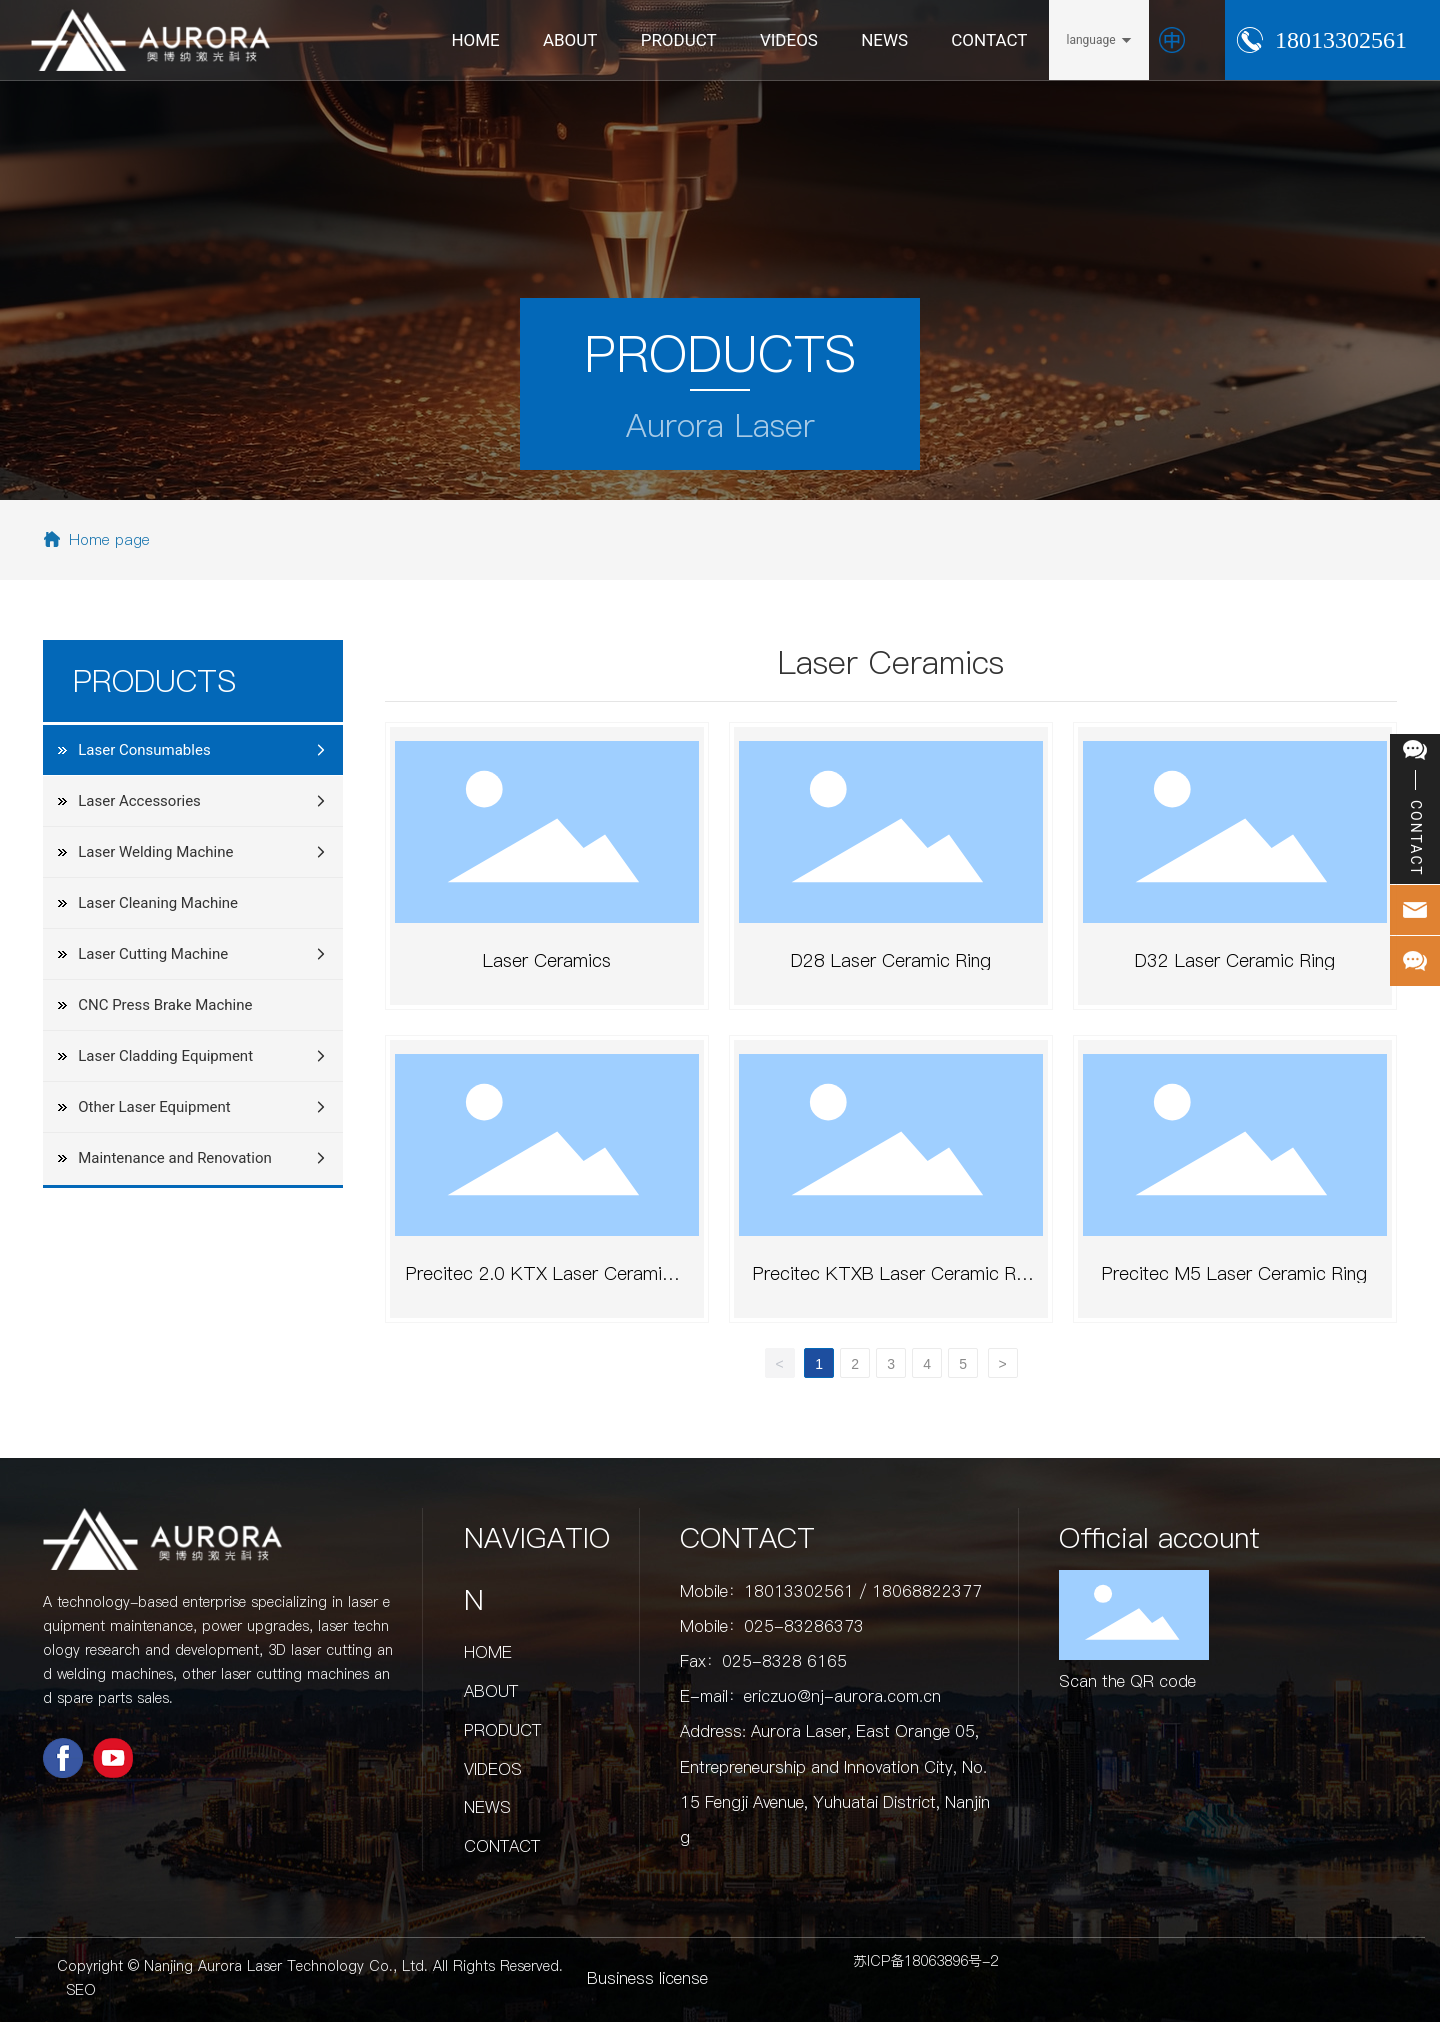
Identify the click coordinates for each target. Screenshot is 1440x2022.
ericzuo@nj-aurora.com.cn (842, 1696)
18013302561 (1341, 40)
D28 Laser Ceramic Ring (891, 960)
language (1090, 40)
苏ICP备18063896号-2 (925, 1961)
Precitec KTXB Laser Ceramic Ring (891, 1282)
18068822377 (927, 1591)
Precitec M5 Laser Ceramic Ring (1234, 1273)
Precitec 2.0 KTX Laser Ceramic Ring (547, 1282)
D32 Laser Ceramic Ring (1235, 960)
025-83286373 (804, 1626)
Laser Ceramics (547, 960)
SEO (81, 1990)
